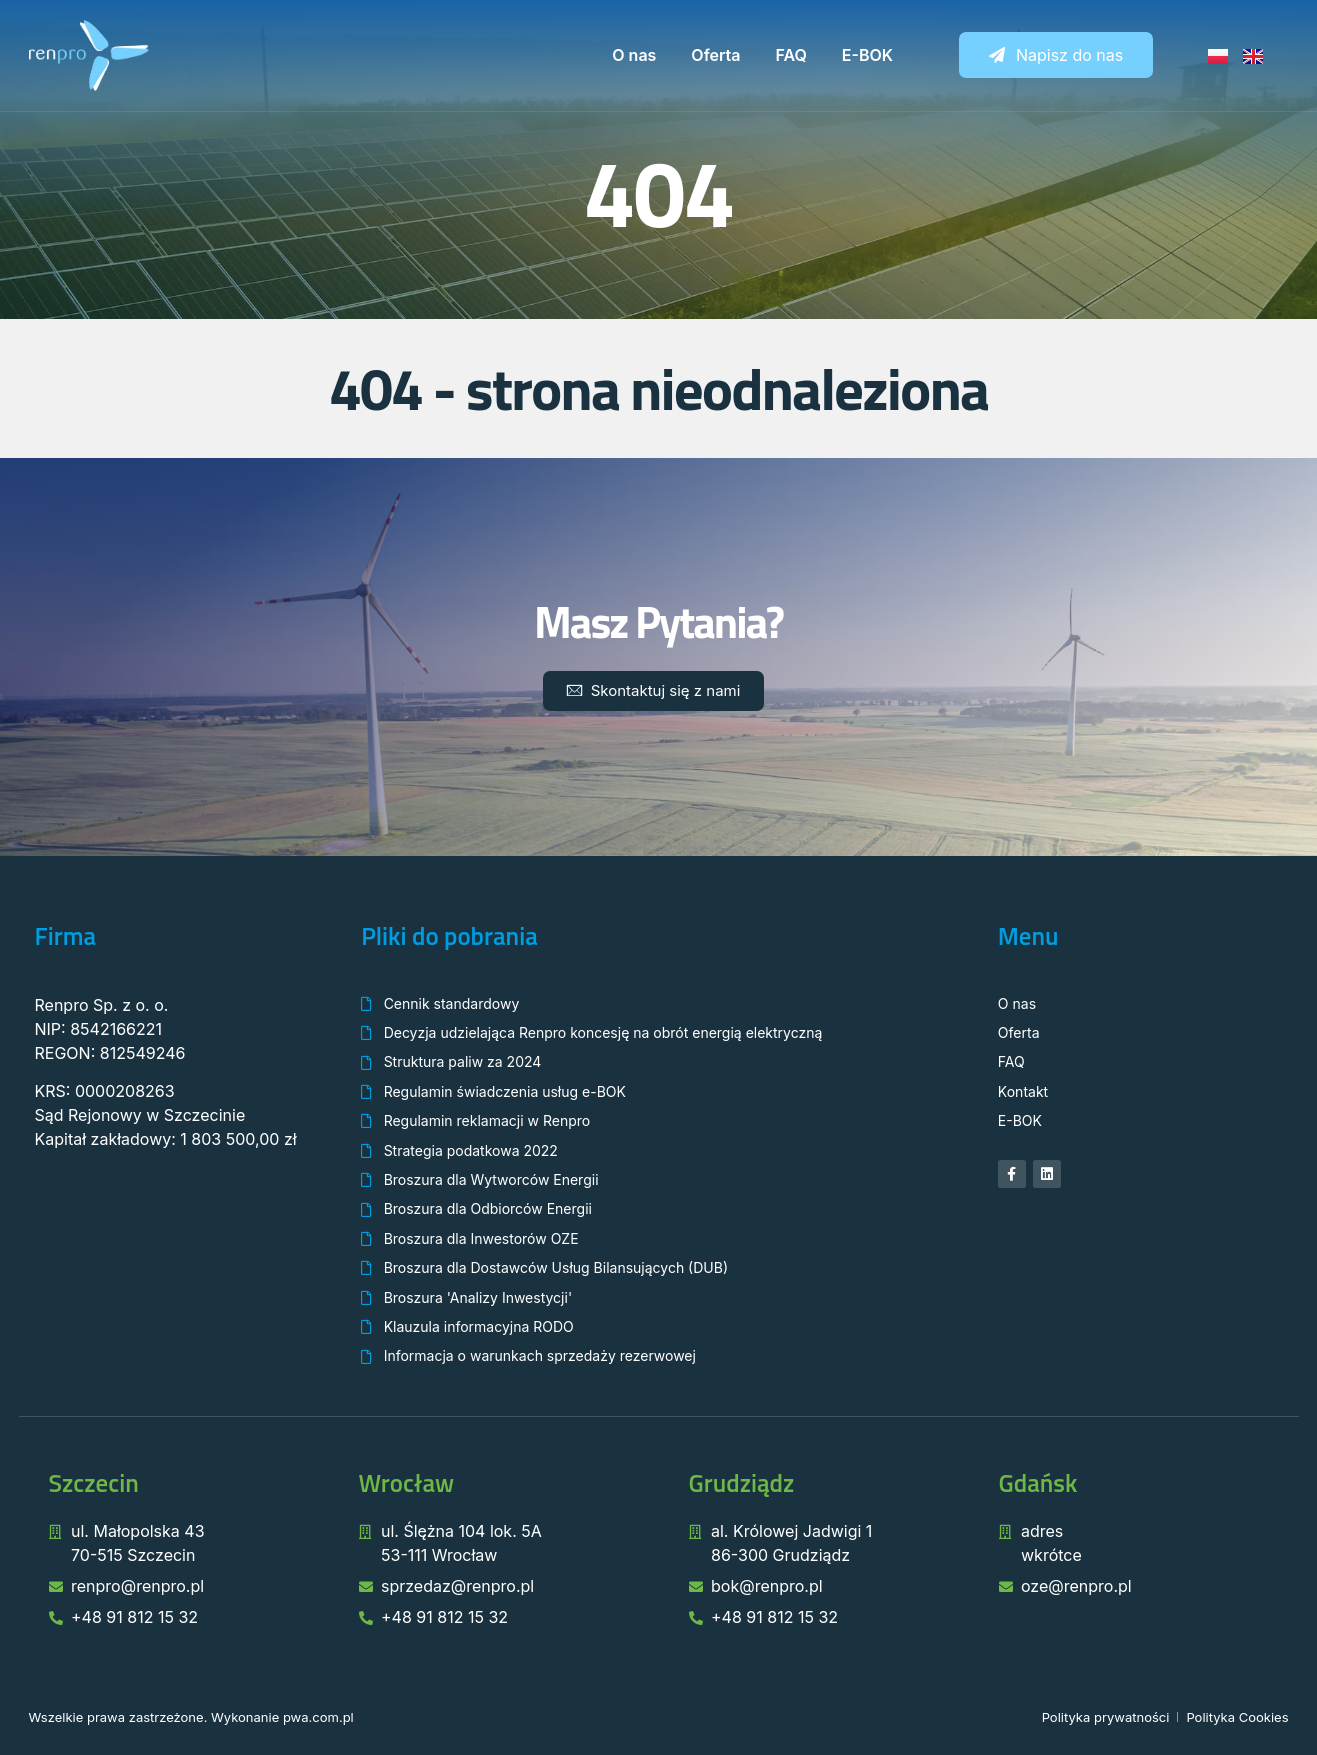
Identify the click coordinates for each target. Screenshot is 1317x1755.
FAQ (791, 55)
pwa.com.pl (318, 1717)
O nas (634, 55)
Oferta (715, 55)
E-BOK (867, 55)
